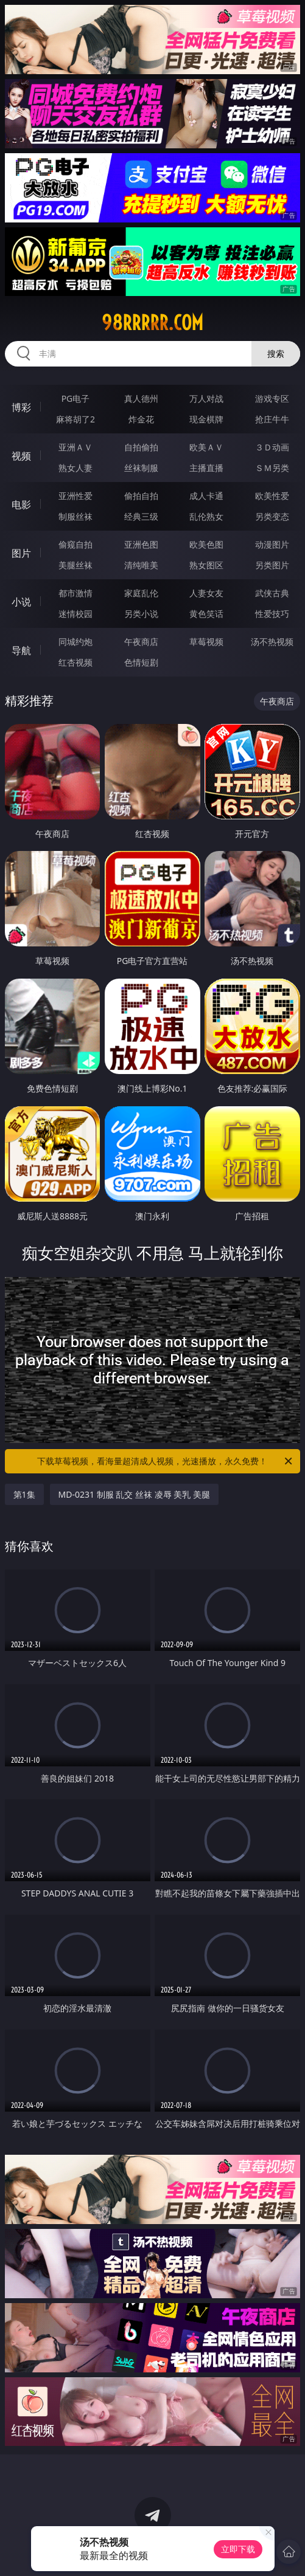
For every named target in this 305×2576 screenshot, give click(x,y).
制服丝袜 (75, 516)
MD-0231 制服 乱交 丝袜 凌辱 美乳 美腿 (134, 1494)
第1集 (24, 1494)
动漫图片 (272, 544)
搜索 (275, 353)
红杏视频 (75, 662)
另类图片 (272, 565)
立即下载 (238, 2549)
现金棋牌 (206, 419)
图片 (21, 553)
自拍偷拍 (141, 447)
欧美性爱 (272, 495)
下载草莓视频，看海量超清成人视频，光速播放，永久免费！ (165, 1461)
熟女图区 (206, 565)
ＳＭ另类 (272, 468)
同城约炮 (75, 641)
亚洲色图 (141, 544)
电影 (21, 504)
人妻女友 (206, 593)
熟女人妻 (75, 468)
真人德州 (141, 398)
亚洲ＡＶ (75, 447)
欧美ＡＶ (206, 447)
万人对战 (206, 398)
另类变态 (272, 516)
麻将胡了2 (75, 419)
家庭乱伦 (141, 593)
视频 (21, 456)
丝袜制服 (141, 468)
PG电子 (75, 398)
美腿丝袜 (75, 565)
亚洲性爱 (75, 495)
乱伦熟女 (206, 516)
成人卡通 (206, 495)
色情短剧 (141, 662)
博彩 (21, 407)
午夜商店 (141, 641)
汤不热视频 (272, 641)
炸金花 (141, 419)
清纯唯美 (141, 565)
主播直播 (206, 468)
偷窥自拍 (75, 544)
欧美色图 (206, 544)
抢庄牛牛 (272, 419)
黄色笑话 (206, 613)
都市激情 (75, 593)
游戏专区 (272, 398)
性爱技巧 (272, 613)
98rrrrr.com (152, 323)
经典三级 (141, 516)
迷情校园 (75, 613)
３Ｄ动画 (272, 447)
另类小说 (141, 613)
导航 (21, 650)
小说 (21, 601)
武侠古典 (272, 593)
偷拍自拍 (141, 495)
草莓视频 (206, 641)
